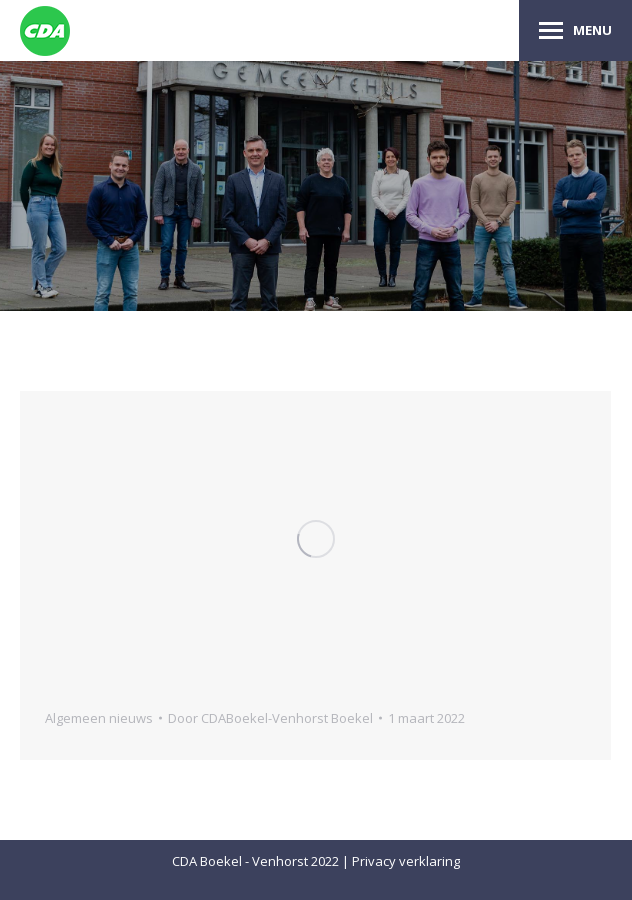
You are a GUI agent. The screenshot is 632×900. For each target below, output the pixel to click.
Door (270, 718)
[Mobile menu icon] (575, 30)
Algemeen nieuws (99, 718)
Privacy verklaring (406, 861)
